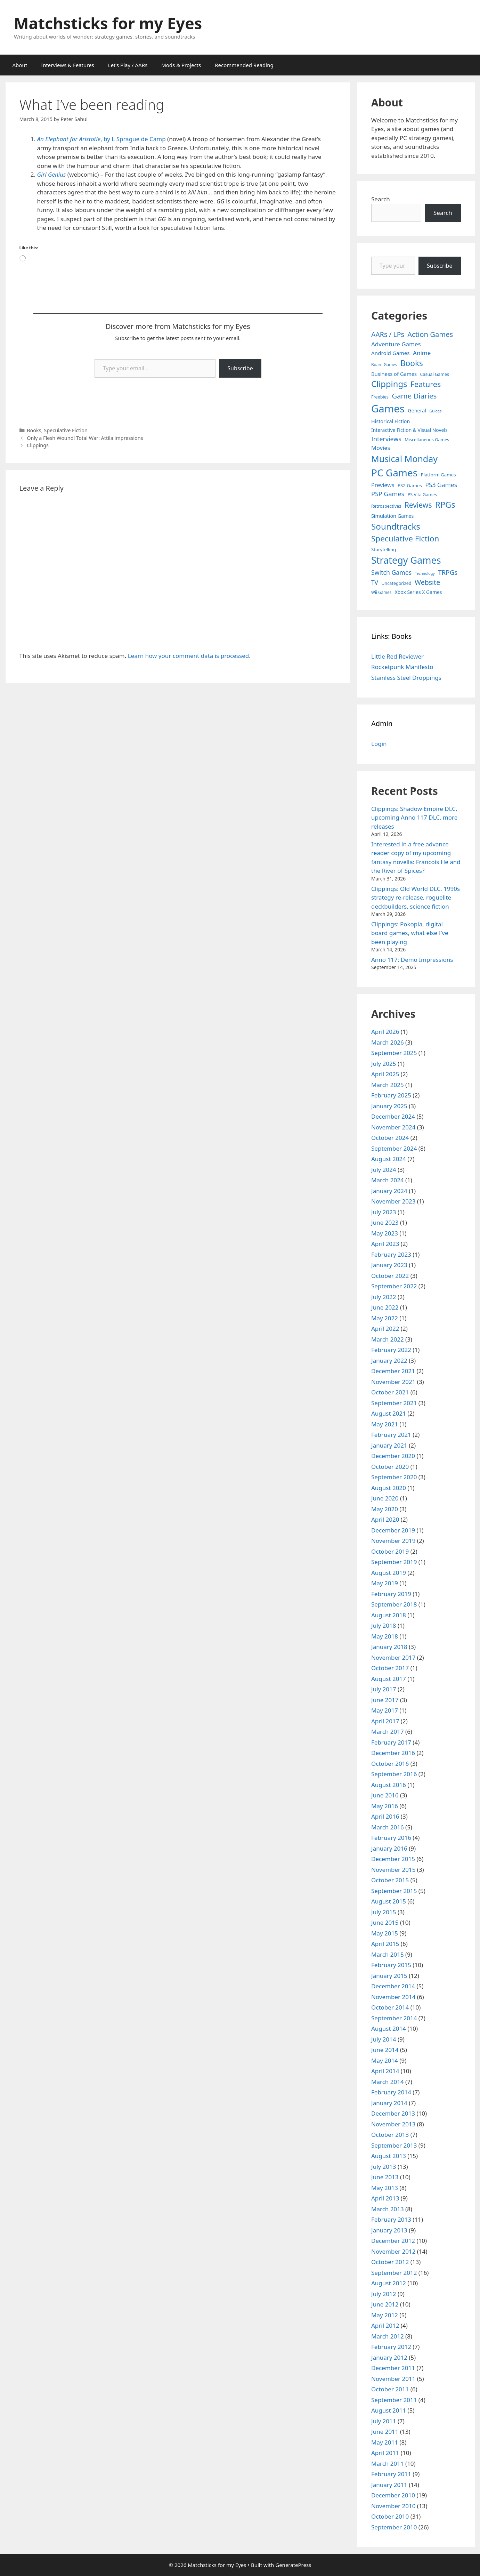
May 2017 (384, 1710)
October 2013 (390, 2135)
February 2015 (391, 1965)
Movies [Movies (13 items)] (380, 448)
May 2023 (384, 1233)
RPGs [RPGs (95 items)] (445, 504)
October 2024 (390, 1138)
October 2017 (390, 1668)
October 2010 (390, 2516)
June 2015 (385, 1922)
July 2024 (383, 1170)
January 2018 (389, 1647)
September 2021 (394, 1403)
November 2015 (393, 1870)
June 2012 (385, 2304)
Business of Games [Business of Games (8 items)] (394, 373)
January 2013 (389, 2230)
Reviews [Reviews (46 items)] (418, 505)
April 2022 (385, 1329)
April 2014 (385, 2071)
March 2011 (387, 2464)
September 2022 (394, 1286)
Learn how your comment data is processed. (189, 656)
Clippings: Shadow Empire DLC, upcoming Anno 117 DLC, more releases (414, 817)
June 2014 (385, 2050)
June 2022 (385, 1307)
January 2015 (389, 1976)
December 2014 (393, 1986)
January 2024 (389, 1191)
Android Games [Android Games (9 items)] (390, 352)
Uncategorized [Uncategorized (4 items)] (396, 583)
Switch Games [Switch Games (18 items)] (391, 572)
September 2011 (394, 2400)
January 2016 (389, 1848)
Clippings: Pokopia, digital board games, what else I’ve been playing (409, 933)
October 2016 (390, 1764)
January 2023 (389, 1265)
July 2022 (383, 1297)
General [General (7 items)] (417, 410)
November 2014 (393, 1997)
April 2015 (385, 1944)
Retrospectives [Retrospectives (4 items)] (386, 506)
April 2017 (385, 1721)
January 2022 (389, 1361)
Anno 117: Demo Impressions (412, 960)
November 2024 (393, 1127)
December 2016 (393, 1753)
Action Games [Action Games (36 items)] (430, 334)
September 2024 (394, 1148)
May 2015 (384, 1933)
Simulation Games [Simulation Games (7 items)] (392, 516)
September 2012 (394, 2273)
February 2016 (391, 1838)
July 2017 (383, 1689)
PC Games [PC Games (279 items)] (394, 472)
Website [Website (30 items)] (427, 582)
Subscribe (240, 368)
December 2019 (393, 1530)
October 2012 (390, 2262)
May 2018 (384, 1636)
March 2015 (387, 1954)
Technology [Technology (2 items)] (425, 573)
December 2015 (393, 1859)
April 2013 (385, 2198)
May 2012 (384, 2315)
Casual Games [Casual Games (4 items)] (434, 374)
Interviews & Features (67, 65)
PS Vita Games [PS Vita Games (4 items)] (422, 495)
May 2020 (384, 1509)
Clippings (38, 445)
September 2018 (394, 1604)
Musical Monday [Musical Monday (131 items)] (404, 459)
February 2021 (391, 1435)
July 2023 (383, 1212)
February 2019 (391, 1594)
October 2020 (390, 1467)
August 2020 (388, 1488)
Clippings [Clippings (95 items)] (389, 383)
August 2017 (388, 1679)
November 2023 (393, 1201)
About (20, 65)
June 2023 (385, 1222)
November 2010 (393, 2506)
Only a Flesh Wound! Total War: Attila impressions (85, 438)
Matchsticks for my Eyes (108, 23)
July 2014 (383, 2039)
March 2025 (387, 1085)
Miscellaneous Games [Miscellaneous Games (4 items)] (427, 440)
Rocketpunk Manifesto (402, 667)
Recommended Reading (244, 65)
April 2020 (385, 1519)
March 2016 (387, 1827)
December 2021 (393, 1371)
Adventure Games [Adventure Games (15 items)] (396, 344)
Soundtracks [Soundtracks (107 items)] (395, 526)
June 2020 (385, 1498)
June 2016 (385, 1795)
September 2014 (394, 2018)
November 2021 (393, 1382)
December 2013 (393, 2113)
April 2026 (385, 1032)
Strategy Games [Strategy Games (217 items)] (406, 560)
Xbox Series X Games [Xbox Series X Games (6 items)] (418, 592)
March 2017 (387, 1732)
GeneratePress (293, 2564)
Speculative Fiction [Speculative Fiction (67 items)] (405, 538)
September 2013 (394, 2145)
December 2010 (393, 2495)
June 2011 (385, 2432)
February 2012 (391, 2347)
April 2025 (385, 1074)
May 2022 (384, 1318)
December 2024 (393, 1116)
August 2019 (388, 1573)
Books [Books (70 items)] (411, 363)
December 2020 (393, 1456)
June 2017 (385, 1700)
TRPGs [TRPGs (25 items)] (447, 572)
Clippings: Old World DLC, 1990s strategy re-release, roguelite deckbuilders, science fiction (415, 897)
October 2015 (390, 1880)
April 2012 (385, 2325)
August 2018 (388, 1615)
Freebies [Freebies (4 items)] (380, 397)
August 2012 (388, 2283)
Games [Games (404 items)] (388, 409)
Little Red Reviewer (397, 656)
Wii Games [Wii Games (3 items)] (381, 592)
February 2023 (391, 1254)
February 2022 (391, 1350)
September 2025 (394, 1053)
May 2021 (384, 1424)
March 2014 (387, 2082)
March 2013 (387, 2209)
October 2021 (390, 1392)
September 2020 (394, 1477)
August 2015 (388, 1901)
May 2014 (384, 2060)
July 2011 (383, 2421)
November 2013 (393, 2124)
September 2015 (394, 1891)
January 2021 (389, 1445)
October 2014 (390, 2007)
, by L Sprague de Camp (101, 139)
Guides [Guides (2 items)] (436, 411)
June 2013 (385, 2177)
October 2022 (390, 1276)
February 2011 (391, 2474)
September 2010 (394, 2527)
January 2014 (389, 2103)
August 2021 (388, 1413)
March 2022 (387, 1339)
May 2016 (384, 1806)
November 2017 (393, 1657)
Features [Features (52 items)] (425, 384)
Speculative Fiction (66, 430)
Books (34, 430)
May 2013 (384, 2188)
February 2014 (391, 2092)
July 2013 (383, 2167)
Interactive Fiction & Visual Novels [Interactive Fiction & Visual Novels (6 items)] (409, 430)
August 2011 (388, 2410)
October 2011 (390, 2389)
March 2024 (387, 1180)
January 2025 (389, 1106)
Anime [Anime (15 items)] (422, 353)
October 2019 (390, 1551)
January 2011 (389, 2485)
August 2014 (388, 2028)
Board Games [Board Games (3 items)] (384, 364)
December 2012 (393, 2241)
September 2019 (394, 1562)
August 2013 (388, 2156)
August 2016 (388, 1785)
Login (379, 744)
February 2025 (391, 1095)
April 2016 (385, 1816)
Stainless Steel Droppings (406, 678)
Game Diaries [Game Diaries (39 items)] (414, 396)
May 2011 (384, 2442)
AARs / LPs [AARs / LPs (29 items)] (387, 334)
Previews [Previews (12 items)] (382, 485)
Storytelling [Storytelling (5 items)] (383, 549)
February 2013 (391, 2219)
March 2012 (387, 2336)
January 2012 (389, 2357)
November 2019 (393, 1541)
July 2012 (383, 2294)
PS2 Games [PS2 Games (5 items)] (410, 485)
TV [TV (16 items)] (374, 583)
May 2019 (384, 1583)
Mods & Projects (181, 65)
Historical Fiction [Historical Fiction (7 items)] (390, 421)
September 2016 (394, 1774)
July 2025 (383, 1064)
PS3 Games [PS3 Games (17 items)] (441, 485)
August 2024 (388, 1159)
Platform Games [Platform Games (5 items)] (438, 475)
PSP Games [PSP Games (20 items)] (387, 494)
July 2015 (383, 1912)
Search (380, 199)
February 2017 (391, 1742)
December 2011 (393, 2368)
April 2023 (385, 1244)
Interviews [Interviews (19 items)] (386, 439)
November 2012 (393, 2251)
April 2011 (385, 2453)
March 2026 (387, 1042)
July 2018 (383, 1625)
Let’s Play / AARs (127, 65)
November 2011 (393, 2379)
